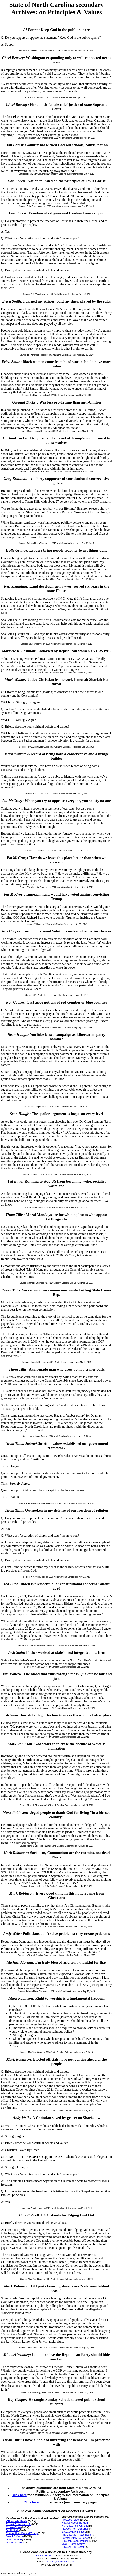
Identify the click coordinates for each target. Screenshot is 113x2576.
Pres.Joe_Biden (71, 2519)
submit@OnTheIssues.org (60, 2561)
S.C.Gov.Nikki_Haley (74, 2531)
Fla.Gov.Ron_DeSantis (75, 2528)
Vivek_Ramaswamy (73, 2543)
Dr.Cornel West (15, 2542)
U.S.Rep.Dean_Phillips (75, 2540)
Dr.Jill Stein (12, 2530)
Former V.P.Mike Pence (75, 2537)
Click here (19, 2495)
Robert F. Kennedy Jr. (18, 2524)
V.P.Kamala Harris (16, 2521)
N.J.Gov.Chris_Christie (75, 2525)
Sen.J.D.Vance (14, 2536)
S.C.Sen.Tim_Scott (73, 2546)
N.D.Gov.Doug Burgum (75, 2522)
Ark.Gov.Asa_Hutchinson (76, 2534)
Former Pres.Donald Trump (22, 2533)
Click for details (43, 2555)
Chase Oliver (13, 2527)
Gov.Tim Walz (14, 2539)
